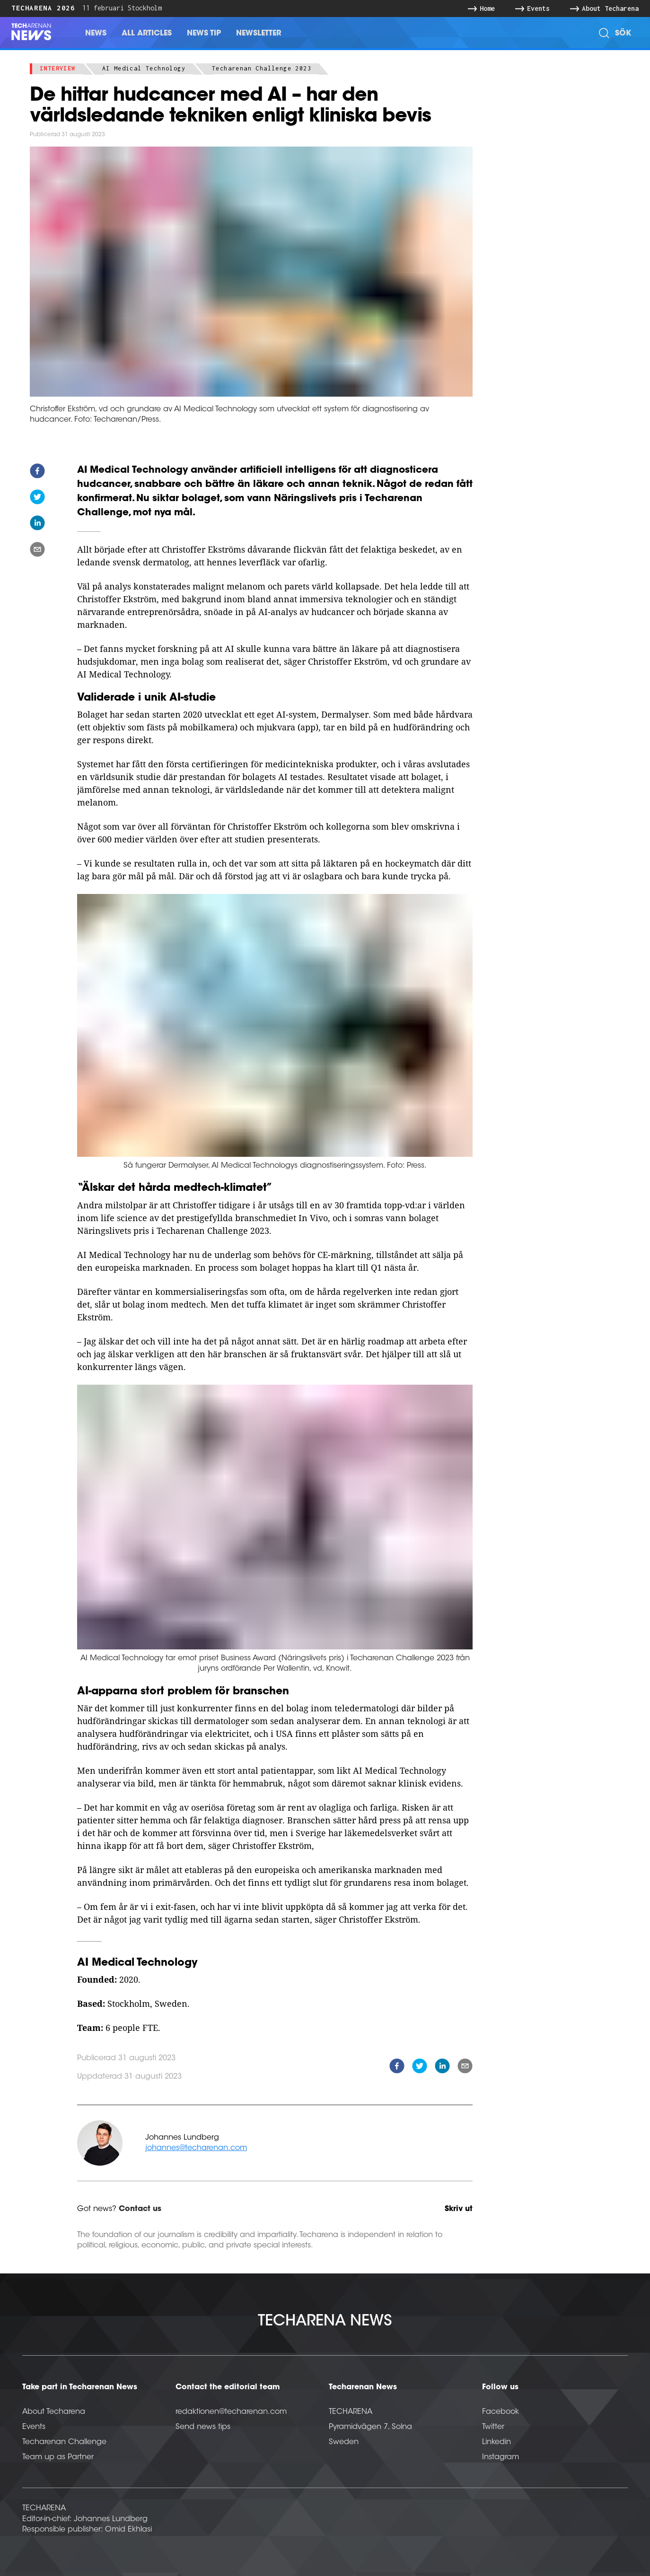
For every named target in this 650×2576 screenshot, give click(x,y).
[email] (37, 551)
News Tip (204, 33)
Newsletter (258, 33)
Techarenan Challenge (64, 2442)
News (95, 33)
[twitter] (37, 498)
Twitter (493, 2427)
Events (33, 2427)
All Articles (147, 33)
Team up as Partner (58, 2457)
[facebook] (37, 472)
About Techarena (53, 2412)
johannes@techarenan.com (196, 2148)
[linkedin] (37, 524)
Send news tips (203, 2427)
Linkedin (496, 2442)
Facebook (500, 2412)
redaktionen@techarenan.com (231, 2412)
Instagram (500, 2457)
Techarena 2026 (43, 8)
